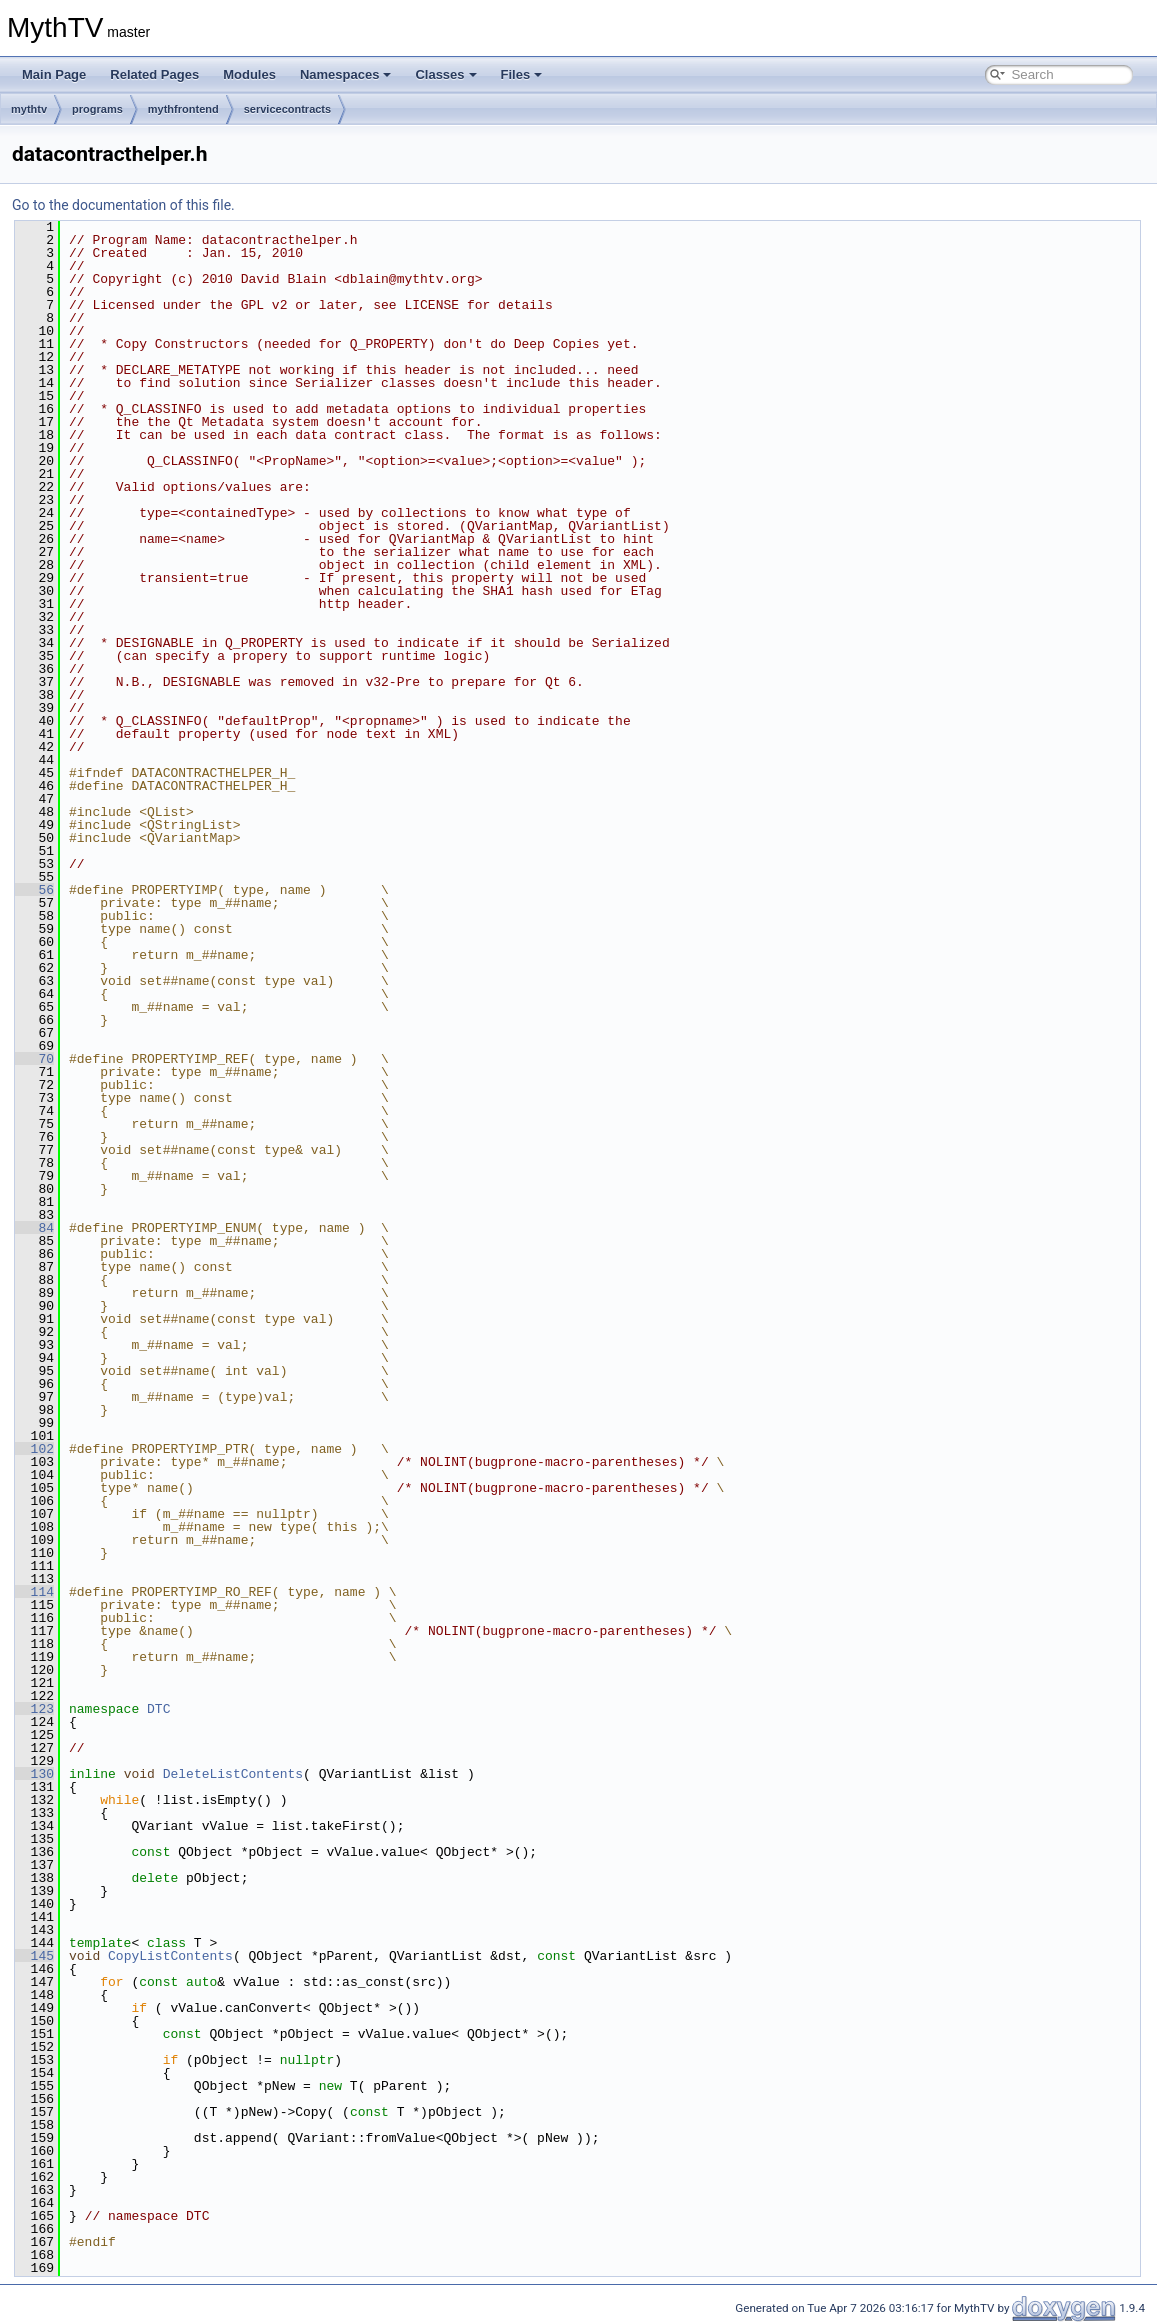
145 (34, 1956)
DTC (158, 1709)
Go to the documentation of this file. (123, 205)
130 (34, 1774)
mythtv (29, 109)
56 (34, 890)
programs (97, 109)
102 (34, 1449)
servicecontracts (287, 109)
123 (34, 1709)
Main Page (54, 74)
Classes (445, 74)
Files (522, 74)
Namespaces (346, 74)
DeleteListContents (233, 1774)
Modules (249, 74)
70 (34, 1059)
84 (34, 1228)
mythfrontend (183, 109)
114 (34, 1592)
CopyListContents (170, 1956)
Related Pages (154, 74)
